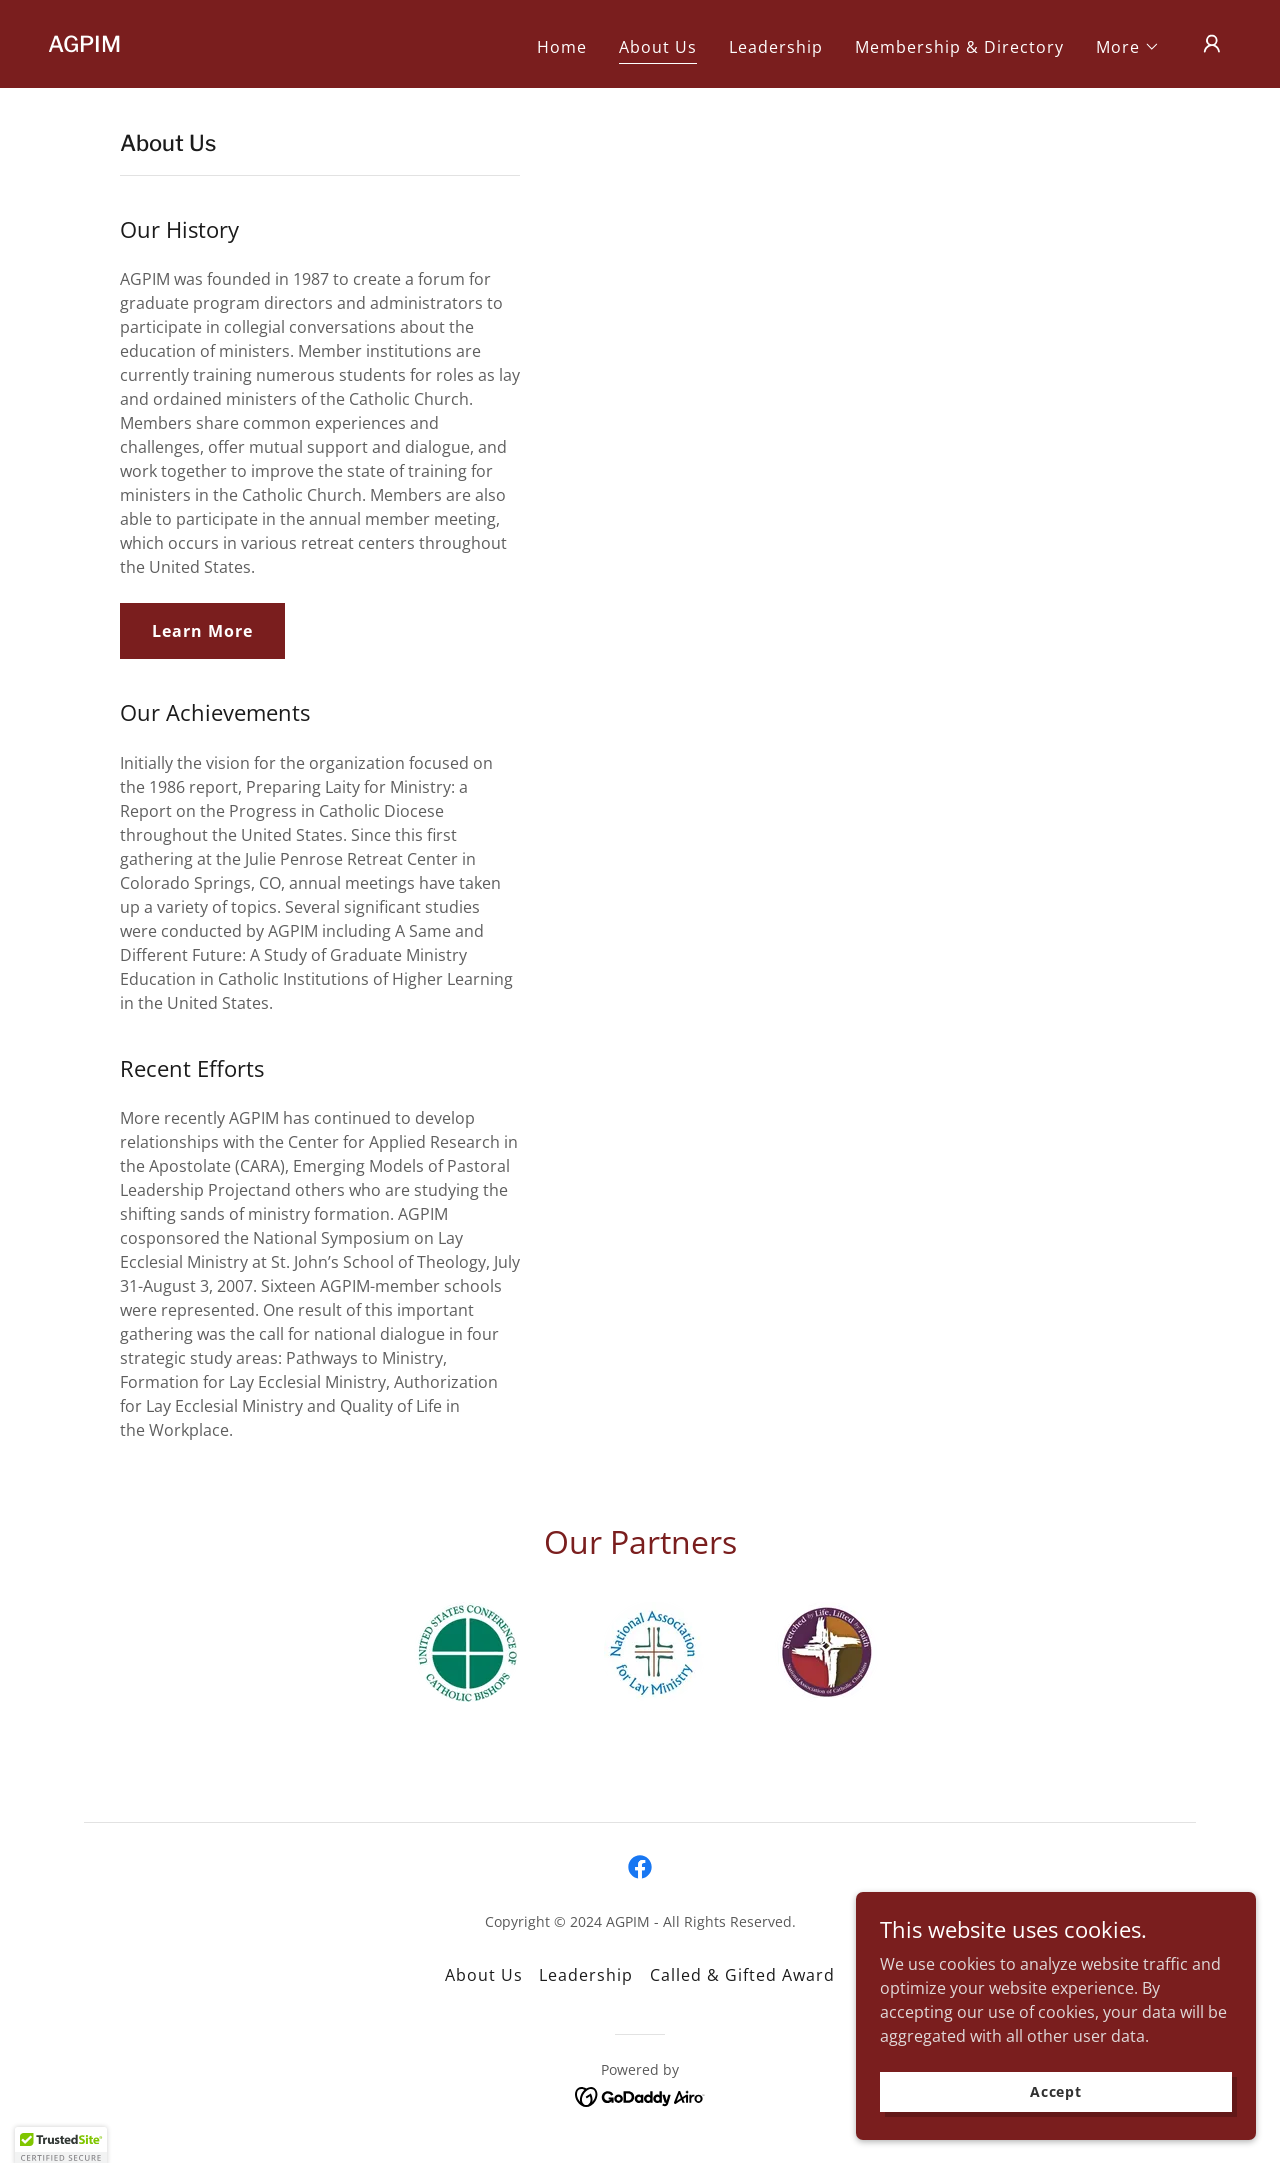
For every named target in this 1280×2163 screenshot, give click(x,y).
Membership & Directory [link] (959, 47)
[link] (84, 46)
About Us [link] (658, 47)
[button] (1128, 47)
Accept (1056, 2091)
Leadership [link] (776, 47)
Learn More (202, 631)
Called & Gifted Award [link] (742, 1975)
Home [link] (562, 47)
